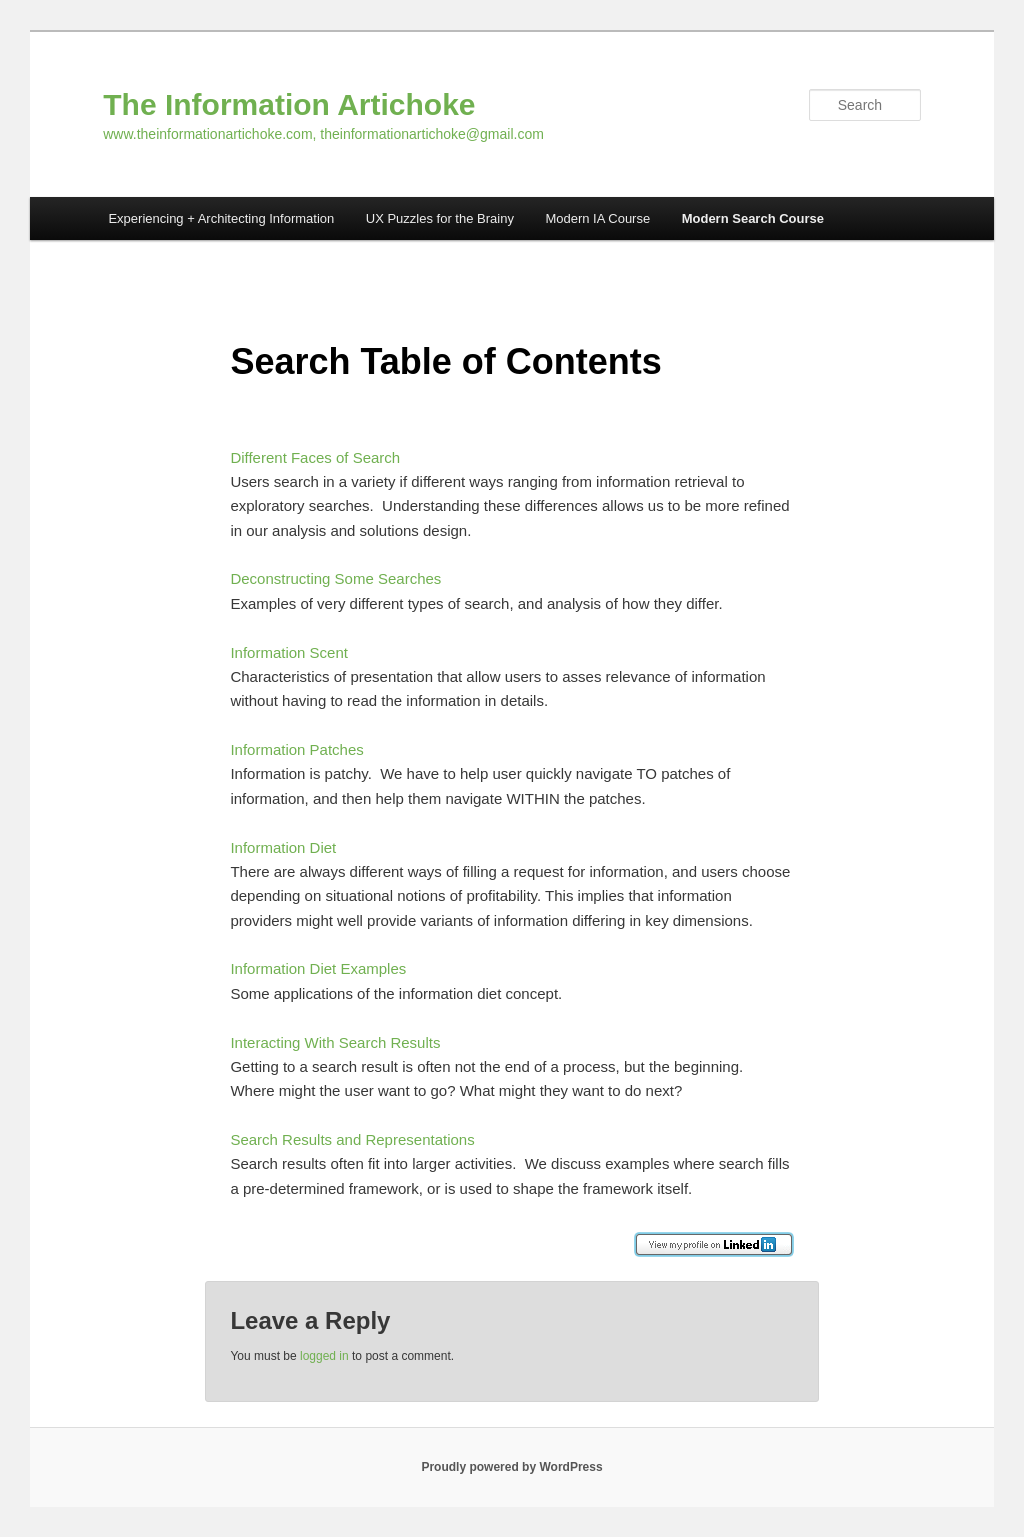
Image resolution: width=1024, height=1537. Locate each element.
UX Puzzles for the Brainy (440, 218)
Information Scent (289, 652)
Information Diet (283, 847)
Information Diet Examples (318, 968)
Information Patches (296, 749)
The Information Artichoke (289, 104)
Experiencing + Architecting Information (221, 218)
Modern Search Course (753, 218)
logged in (324, 1356)
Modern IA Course (597, 218)
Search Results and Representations (352, 1139)
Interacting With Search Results (335, 1042)
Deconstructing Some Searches (335, 578)
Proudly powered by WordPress (511, 1467)
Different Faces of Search (315, 457)
